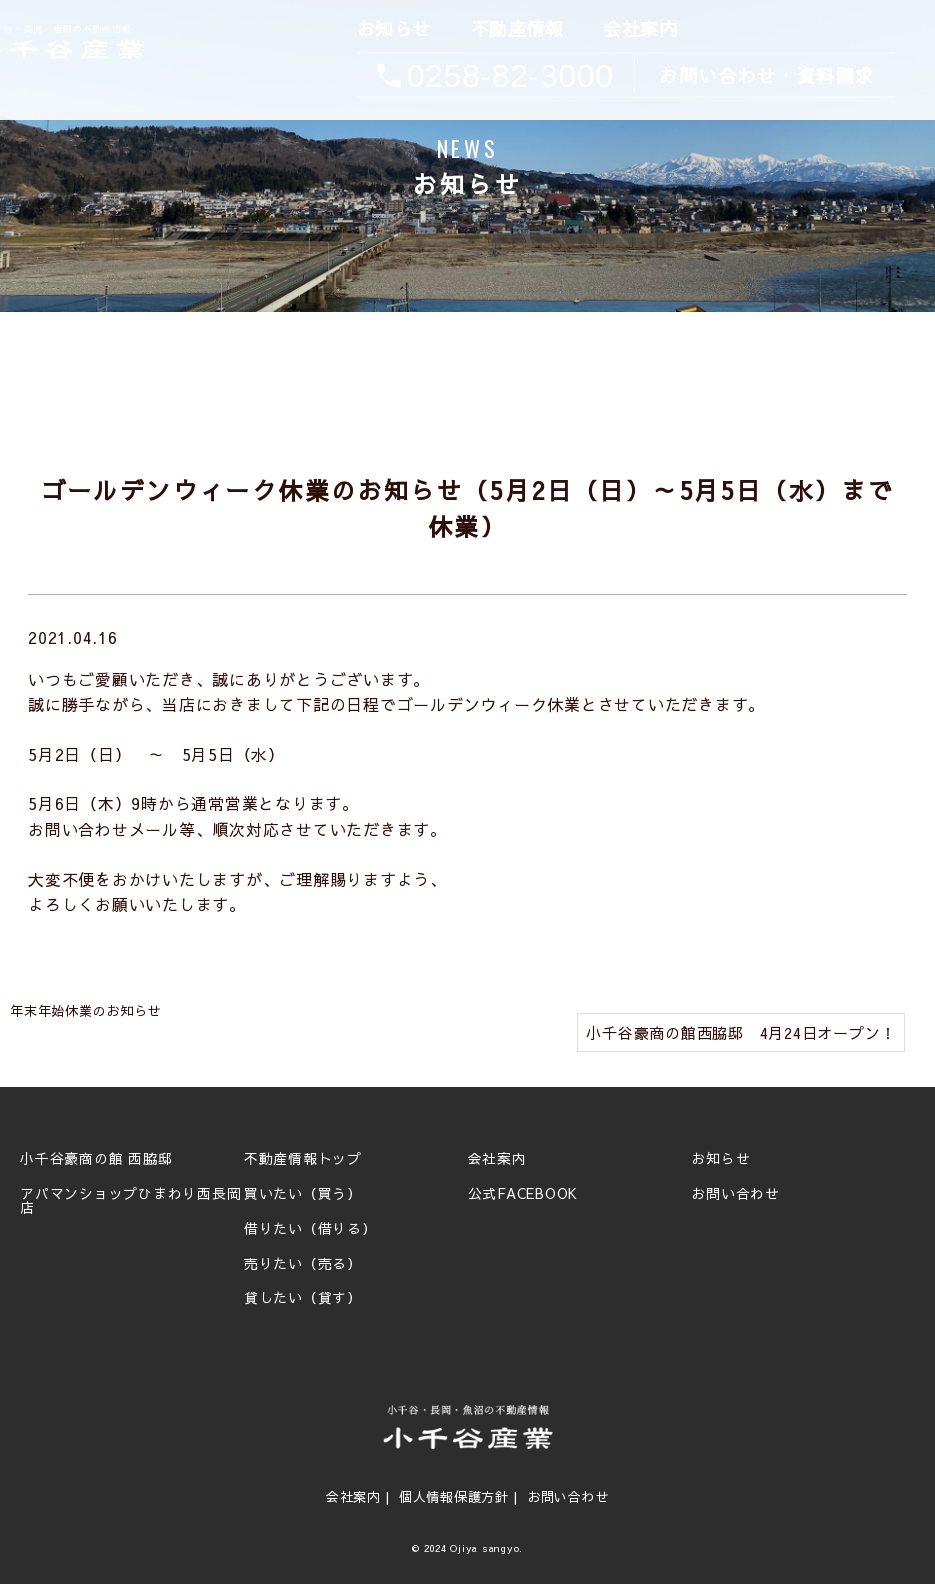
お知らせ (392, 29)
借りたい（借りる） (310, 1229)
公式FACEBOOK (523, 1194)
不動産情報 (515, 29)
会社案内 (639, 29)
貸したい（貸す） (303, 1298)
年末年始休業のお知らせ (85, 1011)
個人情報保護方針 (454, 1497)
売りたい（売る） (303, 1264)
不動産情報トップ (303, 1159)
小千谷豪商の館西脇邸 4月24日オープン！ (741, 1032)
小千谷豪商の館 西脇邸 (96, 1159)
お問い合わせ (735, 1194)
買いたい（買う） (303, 1194)
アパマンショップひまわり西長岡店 (130, 1201)
